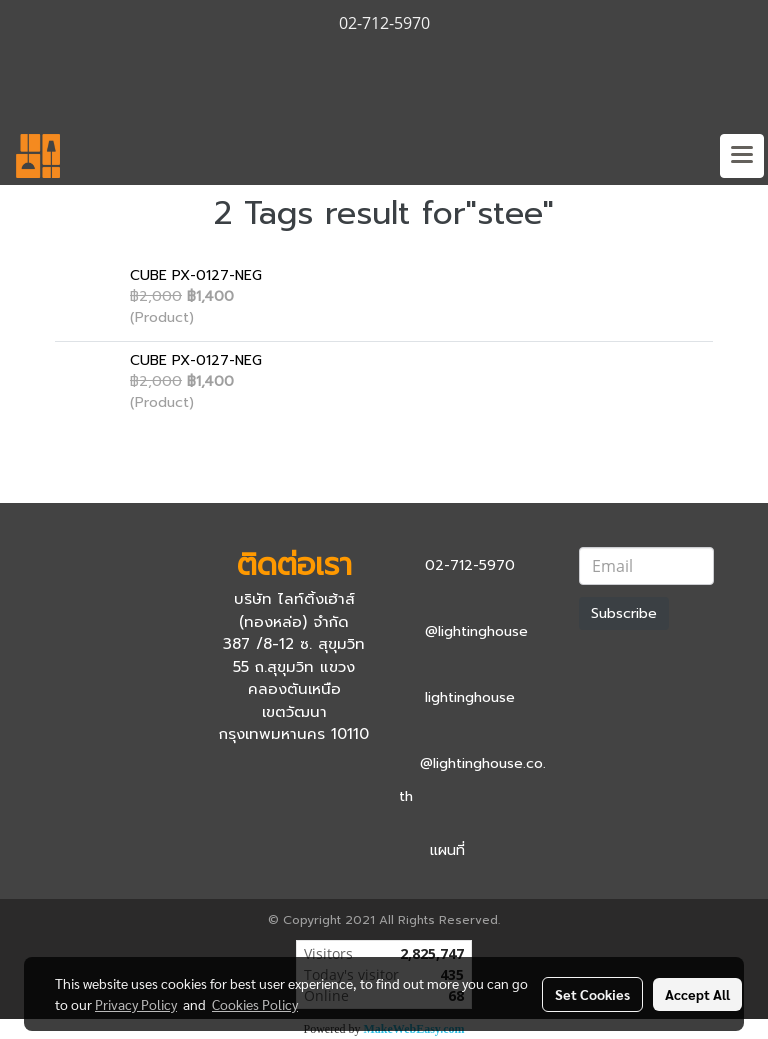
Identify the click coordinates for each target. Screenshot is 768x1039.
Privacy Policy (136, 1004)
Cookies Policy (255, 1004)
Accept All (697, 994)
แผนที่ (447, 850)
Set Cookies (592, 994)
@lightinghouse (476, 631)
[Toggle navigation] (742, 156)
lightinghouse (470, 697)
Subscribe (624, 613)
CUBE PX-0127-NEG (196, 275)
